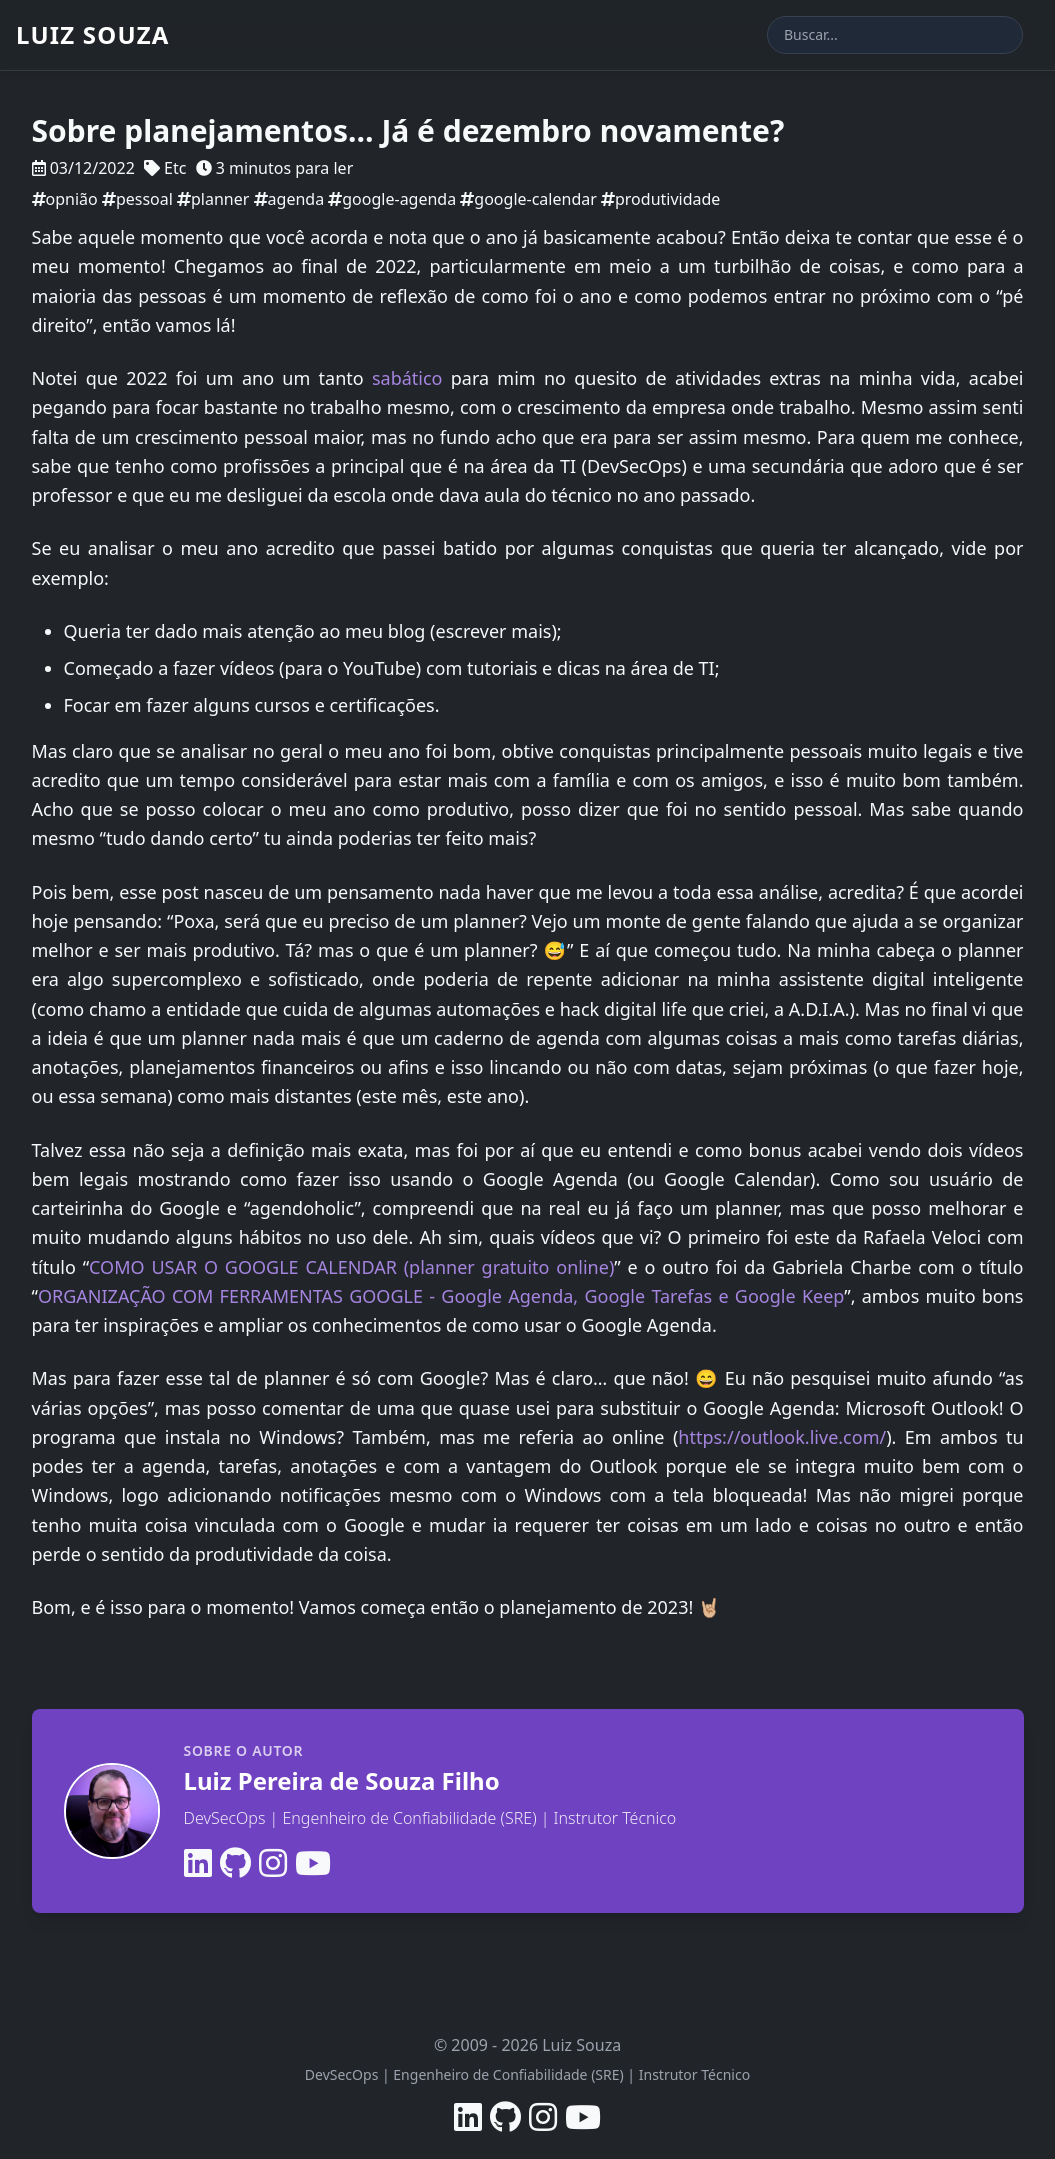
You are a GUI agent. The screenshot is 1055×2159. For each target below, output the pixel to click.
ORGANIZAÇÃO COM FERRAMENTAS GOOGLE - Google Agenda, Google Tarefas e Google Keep (441, 1296)
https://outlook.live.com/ (782, 1437)
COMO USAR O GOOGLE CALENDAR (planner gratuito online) (351, 1267)
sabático (407, 378)
